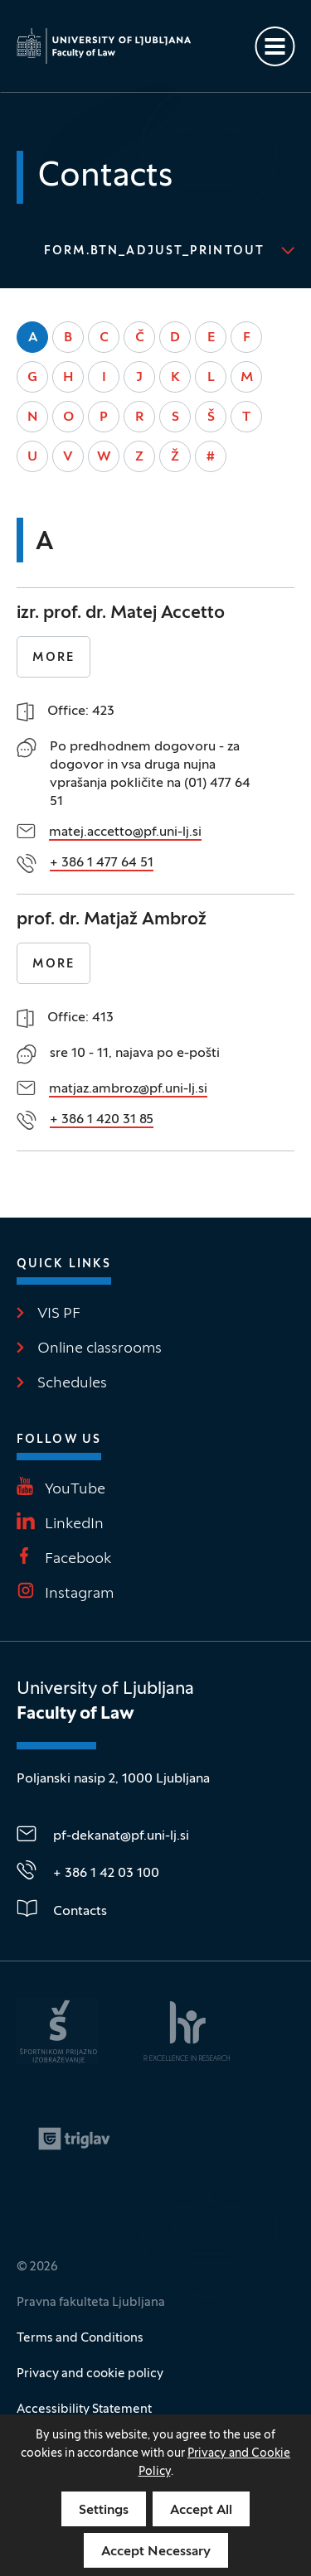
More (53, 658)
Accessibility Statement (84, 2409)
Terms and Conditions (80, 2338)
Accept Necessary (156, 2552)
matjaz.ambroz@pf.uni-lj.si (128, 1089)
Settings (104, 2510)
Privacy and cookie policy (90, 2374)
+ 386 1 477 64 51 (101, 863)
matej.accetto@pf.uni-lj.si (125, 832)
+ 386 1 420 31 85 (101, 1119)
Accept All (201, 2510)
